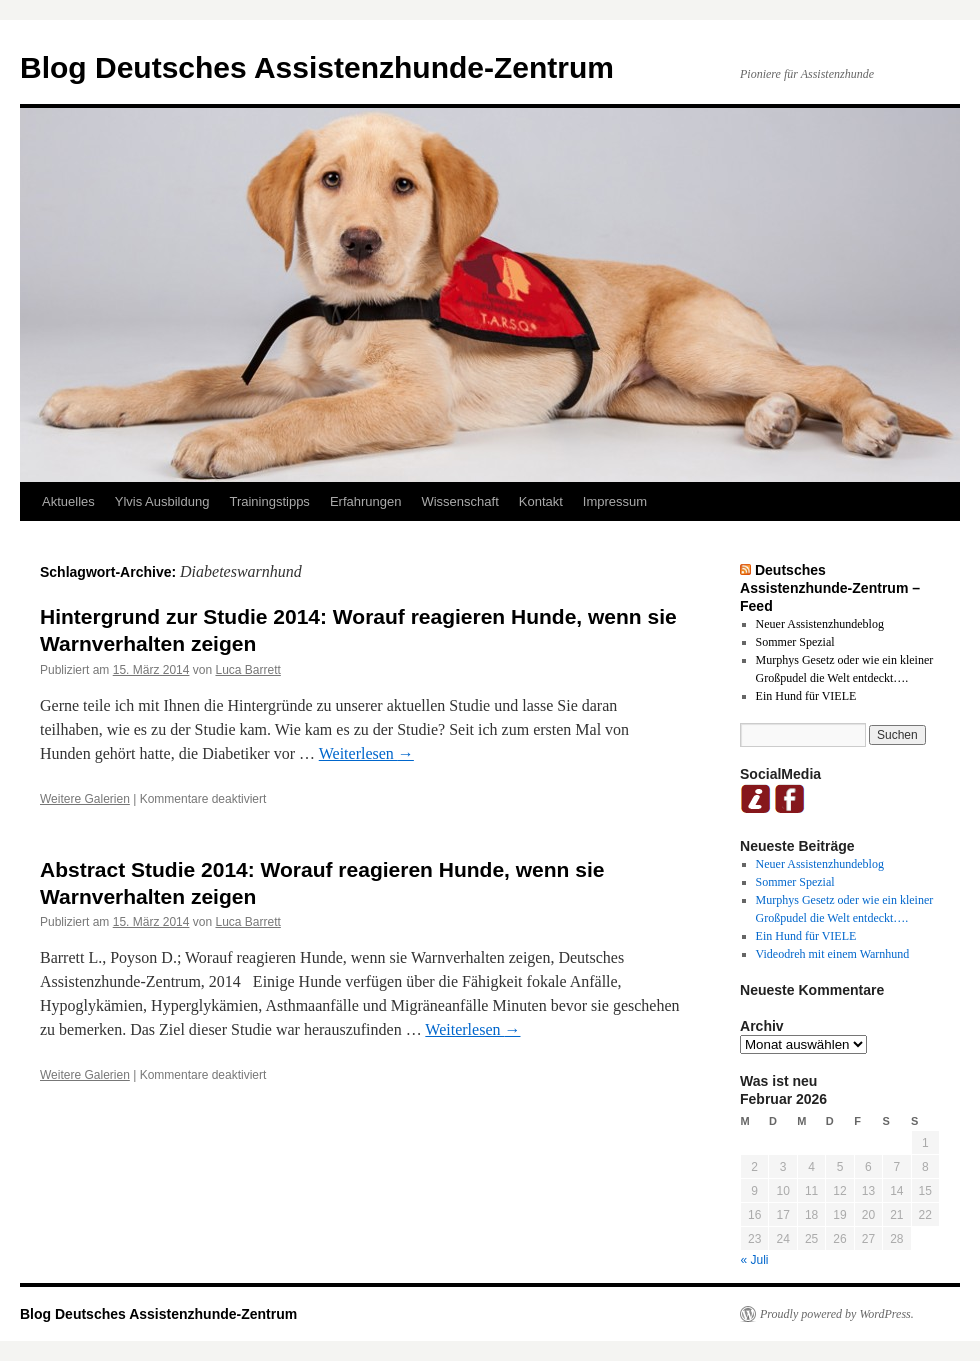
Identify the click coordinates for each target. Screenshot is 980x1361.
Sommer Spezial (795, 642)
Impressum (615, 501)
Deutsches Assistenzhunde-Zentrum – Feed (830, 588)
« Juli (755, 1260)
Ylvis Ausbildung (162, 501)
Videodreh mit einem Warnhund (833, 954)
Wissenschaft (459, 501)
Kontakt (541, 501)
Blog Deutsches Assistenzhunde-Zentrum (317, 67)
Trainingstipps (269, 501)
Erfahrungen (366, 501)
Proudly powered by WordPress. (837, 1314)
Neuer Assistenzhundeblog (820, 624)
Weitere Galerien (85, 799)
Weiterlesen (366, 753)
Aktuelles (68, 501)
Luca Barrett (247, 670)
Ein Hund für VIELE (806, 696)
